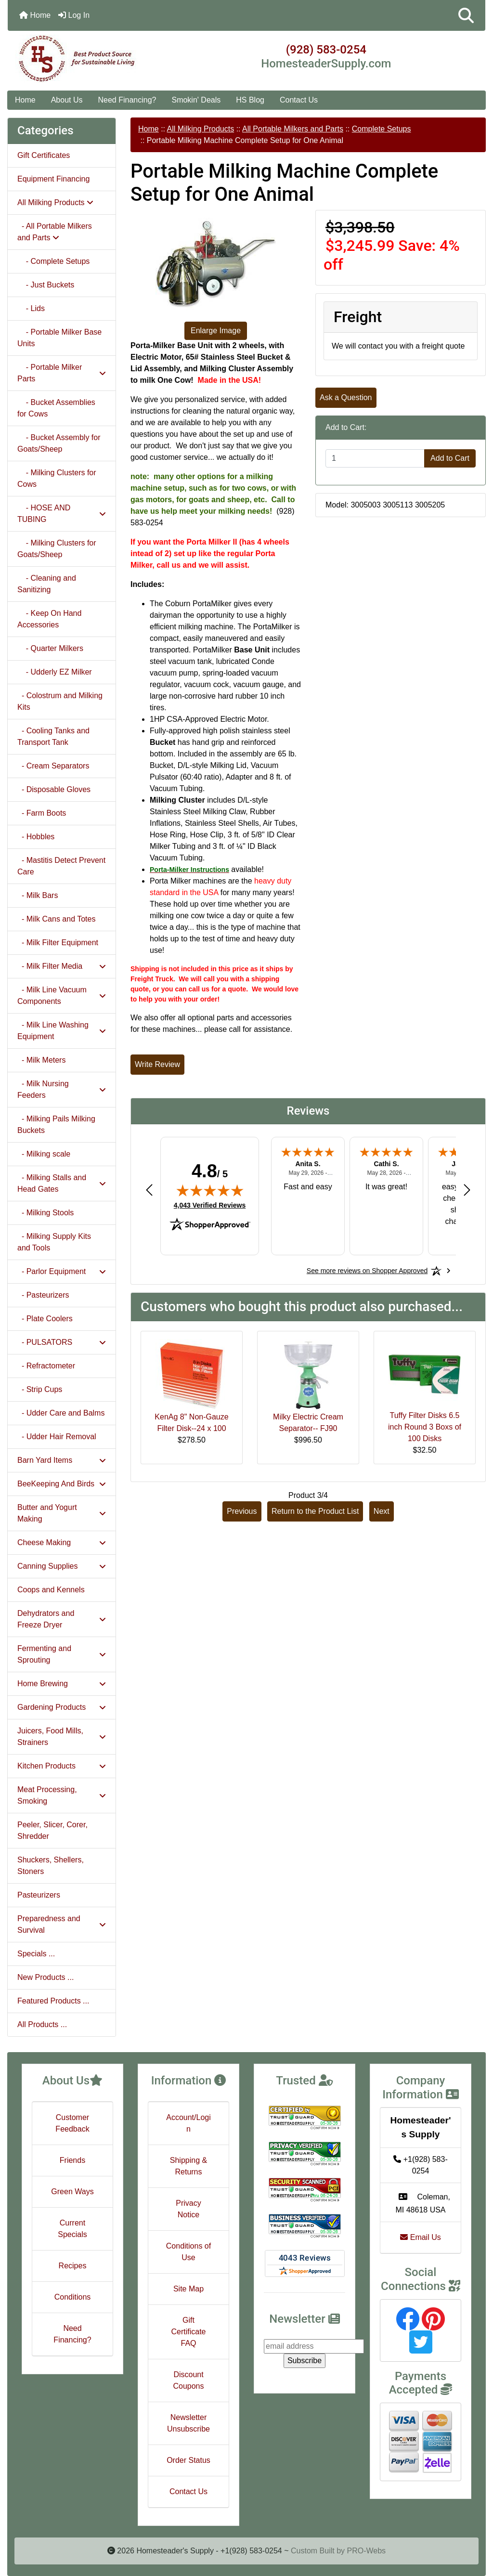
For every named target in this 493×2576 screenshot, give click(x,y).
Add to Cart (449, 458)
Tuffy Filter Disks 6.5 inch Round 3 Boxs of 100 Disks (424, 1427)
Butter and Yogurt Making (61, 1513)
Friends (72, 2160)
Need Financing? (127, 100)
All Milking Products (200, 129)
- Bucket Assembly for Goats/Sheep (59, 443)
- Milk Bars (37, 895)
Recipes (73, 2266)
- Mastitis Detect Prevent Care (61, 866)
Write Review (157, 1064)
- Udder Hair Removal (56, 1436)
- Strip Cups (39, 1389)
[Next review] (467, 1189)
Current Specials (72, 2228)
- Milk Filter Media (61, 966)
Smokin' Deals (196, 100)
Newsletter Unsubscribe (188, 2423)
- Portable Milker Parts (61, 373)
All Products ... (42, 2024)
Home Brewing (61, 1683)
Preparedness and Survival (61, 1924)
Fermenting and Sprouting (61, 1654)
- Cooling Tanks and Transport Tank (53, 736)
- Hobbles (35, 837)
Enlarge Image (216, 330)
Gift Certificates (43, 155)
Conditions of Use (188, 2252)
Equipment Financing (53, 179)
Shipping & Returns (188, 2166)
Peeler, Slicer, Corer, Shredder (52, 1830)
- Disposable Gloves (54, 789)
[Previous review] (149, 1189)
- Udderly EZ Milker (54, 672)
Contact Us (299, 100)
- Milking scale (43, 1154)
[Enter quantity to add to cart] (375, 458)
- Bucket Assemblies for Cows (56, 408)
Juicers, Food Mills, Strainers (61, 1736)
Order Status (188, 2460)
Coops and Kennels (51, 1590)
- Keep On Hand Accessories (49, 619)
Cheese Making (61, 1542)
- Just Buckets (45, 285)
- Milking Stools (45, 1213)
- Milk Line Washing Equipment (61, 1031)
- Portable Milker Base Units (59, 338)
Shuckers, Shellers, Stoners (50, 1865)
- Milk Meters (41, 1060)
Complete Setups (381, 129)
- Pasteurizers (43, 1295)
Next (381, 1511)
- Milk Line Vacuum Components (61, 995)
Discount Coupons (188, 2380)
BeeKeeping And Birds (61, 1484)
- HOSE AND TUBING (61, 513)
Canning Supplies (61, 1566)
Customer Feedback (72, 2123)
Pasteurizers (38, 1895)
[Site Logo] (87, 59)
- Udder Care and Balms (60, 1413)
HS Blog (250, 100)
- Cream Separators (53, 766)
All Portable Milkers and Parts (292, 129)
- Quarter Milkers (50, 648)
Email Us (420, 2237)
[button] (466, 15)
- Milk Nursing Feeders (61, 1089)
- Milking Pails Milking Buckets (56, 1124)
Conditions (72, 2297)
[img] (210, 1190)
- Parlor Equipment (61, 1271)
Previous (242, 1511)
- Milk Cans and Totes (56, 919)
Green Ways (72, 2191)
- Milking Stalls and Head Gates (61, 1183)
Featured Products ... (53, 2001)
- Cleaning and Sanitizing (46, 584)
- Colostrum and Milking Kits (60, 701)
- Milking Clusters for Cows (56, 478)
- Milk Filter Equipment (57, 942)
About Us (67, 100)
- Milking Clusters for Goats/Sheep (56, 549)
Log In (74, 15)
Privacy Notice (188, 2209)
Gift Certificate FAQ (188, 2331)
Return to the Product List (315, 1511)
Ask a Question (346, 397)
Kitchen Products (61, 1766)
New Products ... (45, 1977)
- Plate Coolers (45, 1318)
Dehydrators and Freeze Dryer (61, 1619)
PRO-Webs (366, 2551)
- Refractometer (46, 1366)
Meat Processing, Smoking (61, 1795)
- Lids (31, 308)
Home (35, 15)
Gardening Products (61, 1707)
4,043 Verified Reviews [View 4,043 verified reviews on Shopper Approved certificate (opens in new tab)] (210, 1204)
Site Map (188, 2289)
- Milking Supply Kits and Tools (54, 1242)
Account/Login (188, 2123)
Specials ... (36, 1954)
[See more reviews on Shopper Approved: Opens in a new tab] (367, 1270)
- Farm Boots (41, 813)
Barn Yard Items (61, 1460)
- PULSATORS (61, 1342)
